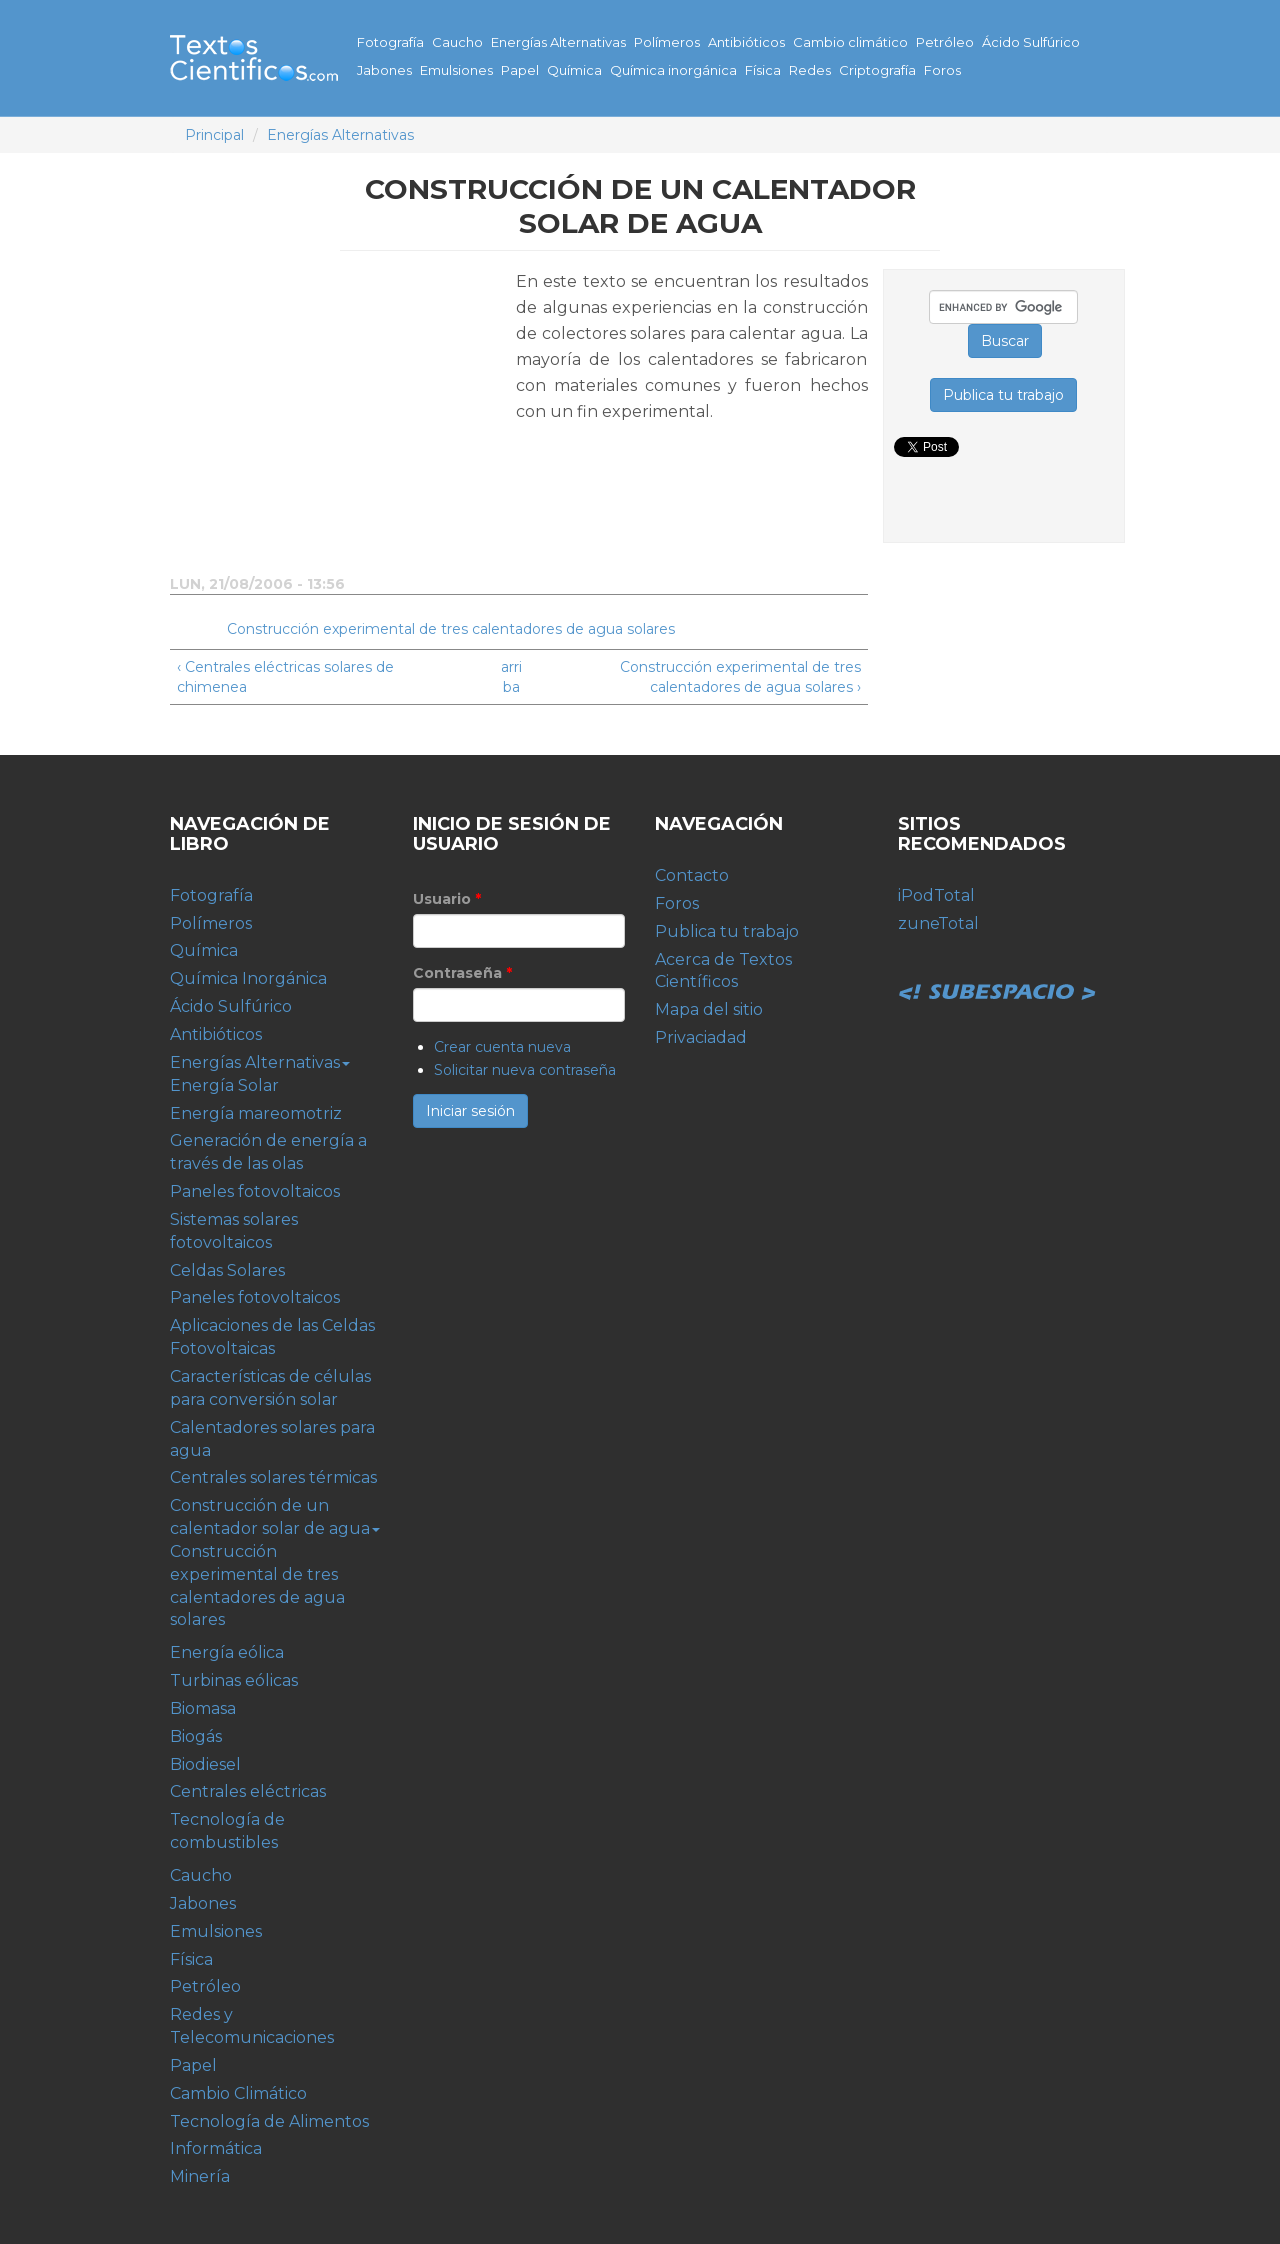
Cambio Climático (238, 2093)
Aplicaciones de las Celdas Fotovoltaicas (272, 1337)
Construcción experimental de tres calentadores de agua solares (451, 629)
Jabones (384, 70)
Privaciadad (701, 1037)
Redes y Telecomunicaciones (252, 2026)
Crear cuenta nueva (502, 1047)
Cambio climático (850, 42)
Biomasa (203, 1708)
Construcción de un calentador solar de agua (275, 1517)
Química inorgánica (673, 70)
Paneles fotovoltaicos (255, 1191)
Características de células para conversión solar (270, 1388)
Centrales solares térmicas (273, 1477)
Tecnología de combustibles (227, 1831)
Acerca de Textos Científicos (723, 971)
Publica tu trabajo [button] (1003, 395)
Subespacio (998, 970)
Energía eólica (227, 1652)
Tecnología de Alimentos (269, 2121)
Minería (200, 2176)
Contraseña (462, 973)
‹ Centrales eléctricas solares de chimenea (285, 677)
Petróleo (945, 42)
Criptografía (877, 70)
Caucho (457, 42)
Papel (520, 70)
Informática (216, 2148)
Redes (810, 70)
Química (574, 70)
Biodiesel (205, 1764)
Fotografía (390, 42)
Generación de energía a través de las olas (268, 1152)
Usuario (447, 899)
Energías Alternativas (558, 42)
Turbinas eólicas (234, 1680)
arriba (511, 677)
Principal (214, 135)
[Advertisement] (338, 409)
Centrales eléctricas (248, 1791)
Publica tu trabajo (727, 931)
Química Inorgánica (248, 978)
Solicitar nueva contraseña (525, 1070)
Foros (942, 70)
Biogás (196, 1736)
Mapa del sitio (709, 1009)
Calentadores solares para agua (272, 1439)
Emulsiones (456, 70)
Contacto (692, 875)
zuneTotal (938, 923)
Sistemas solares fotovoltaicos (234, 1231)
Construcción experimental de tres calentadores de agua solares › (740, 677)
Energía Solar (224, 1085)
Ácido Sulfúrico (1031, 42)
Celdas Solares (227, 1270)
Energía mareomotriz (256, 1113)
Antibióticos (746, 42)
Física (763, 70)
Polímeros (667, 42)
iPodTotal (936, 895)
